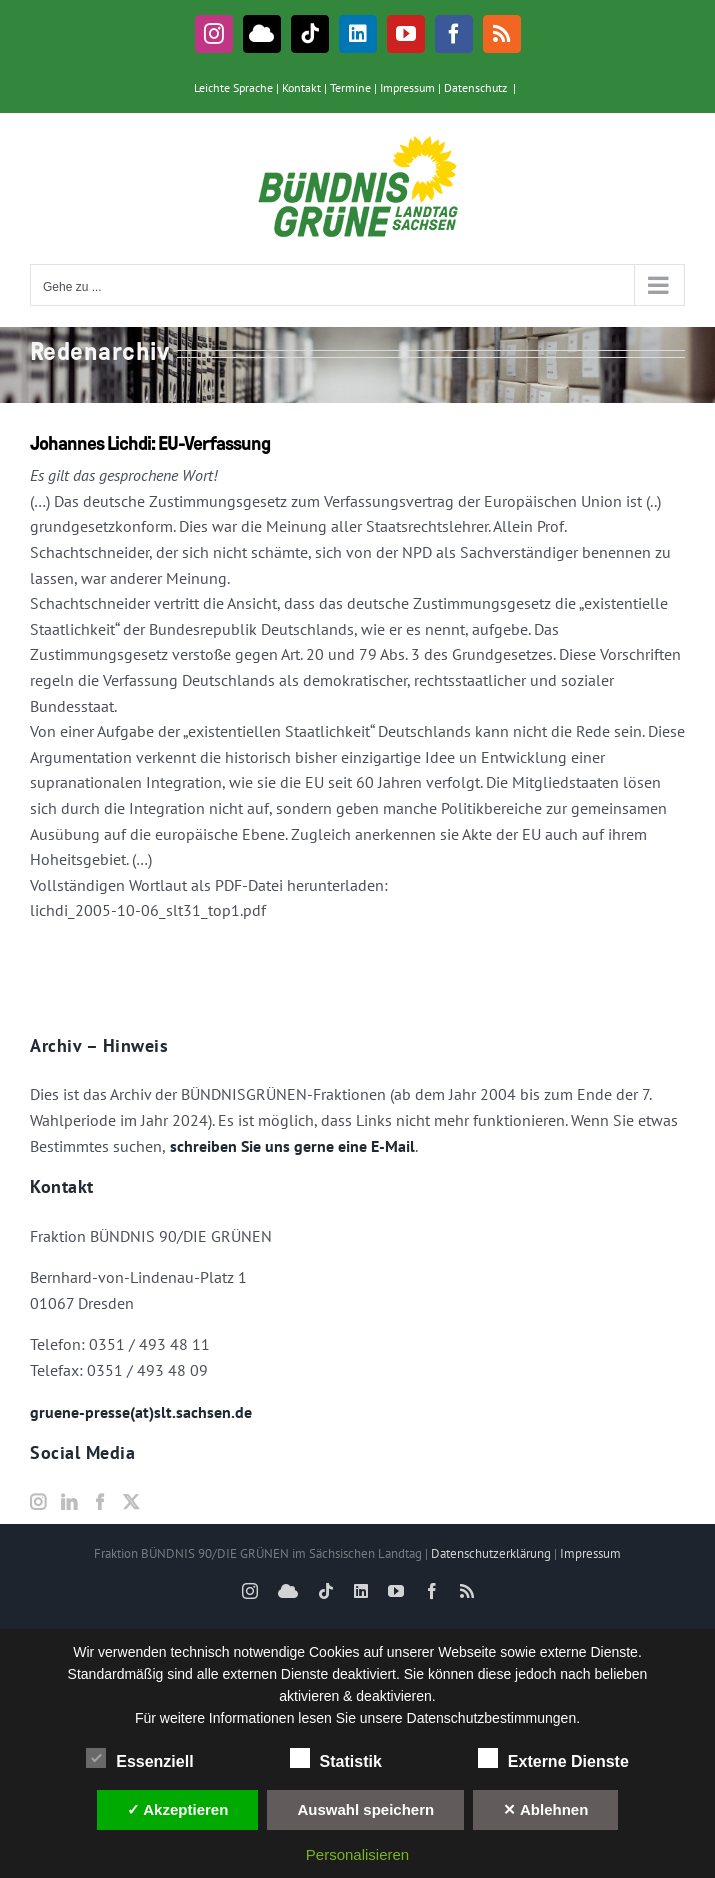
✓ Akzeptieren (178, 1809)
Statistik (336, 1759)
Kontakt (301, 87)
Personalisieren (357, 1854)
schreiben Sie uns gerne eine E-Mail (290, 1146)
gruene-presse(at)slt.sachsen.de (141, 1412)
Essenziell (139, 1759)
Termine (350, 87)
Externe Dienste (553, 1759)
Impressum (407, 87)
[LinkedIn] (69, 1502)
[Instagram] (38, 1502)
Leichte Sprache (233, 87)
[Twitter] (131, 1502)
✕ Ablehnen (545, 1809)
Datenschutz (475, 87)
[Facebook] (100, 1502)
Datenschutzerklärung (491, 1553)
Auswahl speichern (365, 1809)
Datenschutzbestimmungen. (494, 1718)
